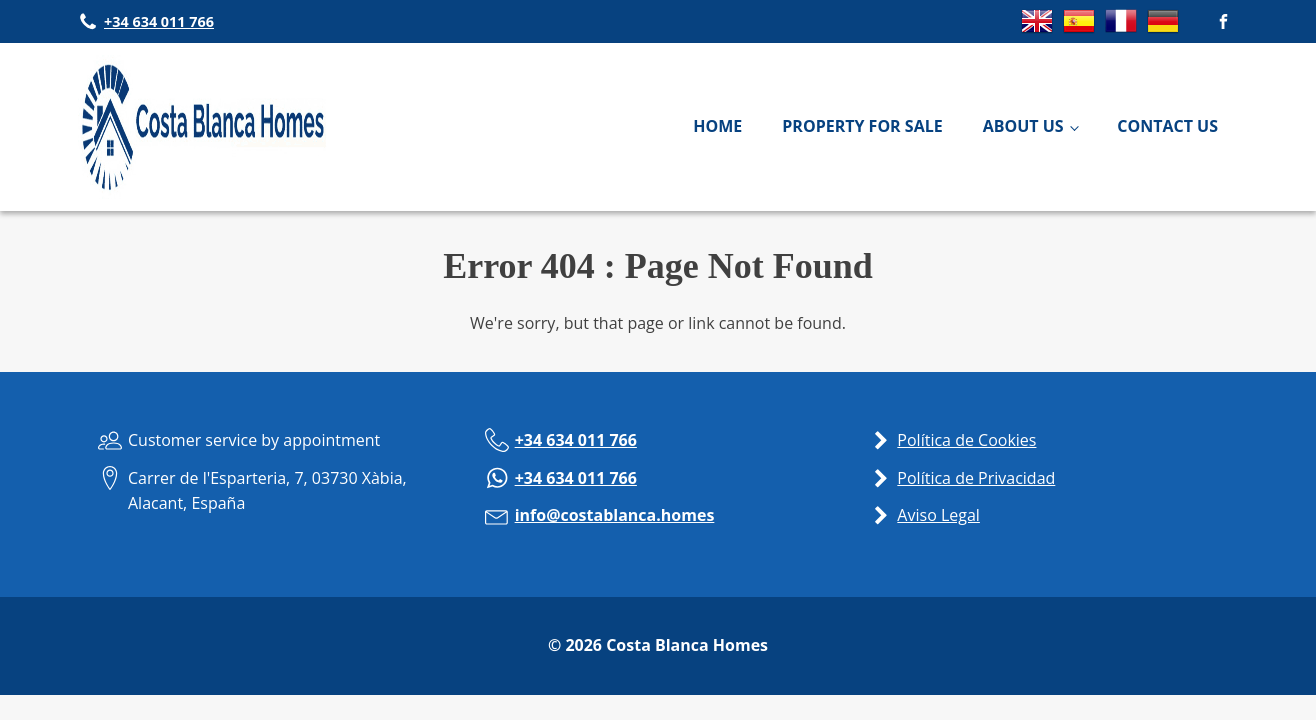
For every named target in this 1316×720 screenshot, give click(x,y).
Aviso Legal (938, 515)
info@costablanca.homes (615, 515)
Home (717, 126)
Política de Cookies (966, 440)
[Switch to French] (1121, 31)
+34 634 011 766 (576, 440)
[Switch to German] (1163, 31)
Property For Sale (862, 126)
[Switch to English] (1037, 31)
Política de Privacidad (976, 478)
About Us (1023, 126)
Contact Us (1167, 126)
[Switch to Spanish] (1079, 31)
